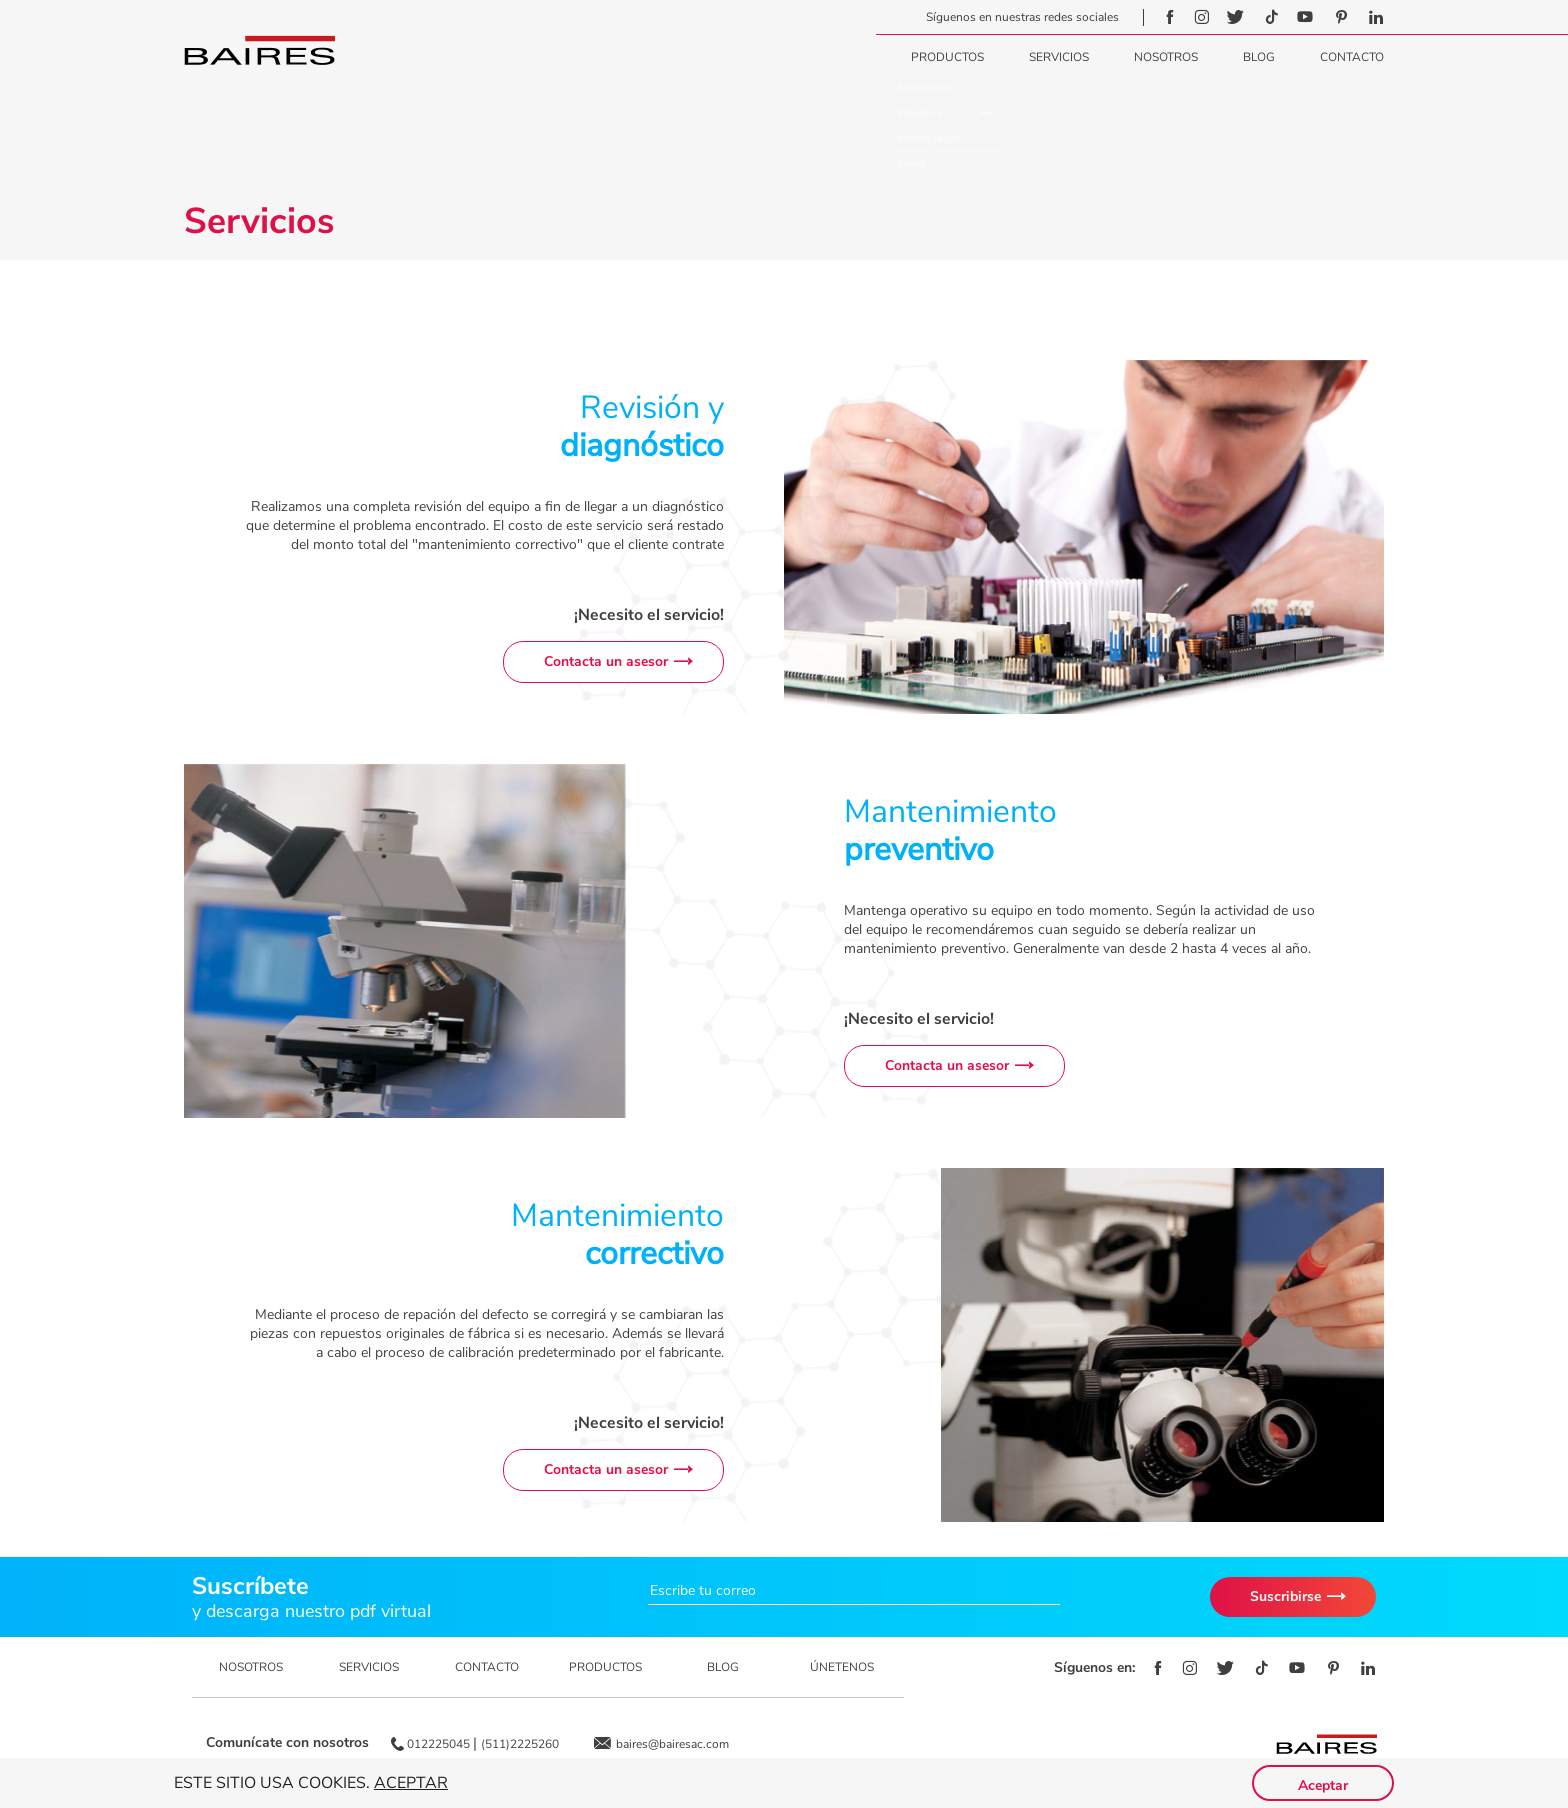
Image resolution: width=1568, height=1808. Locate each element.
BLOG (723, 1667)
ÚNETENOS (842, 1667)
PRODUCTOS (605, 1667)
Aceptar (411, 1783)
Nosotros (1166, 57)
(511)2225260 (520, 1744)
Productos (947, 57)
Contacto (1352, 57)
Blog (1259, 57)
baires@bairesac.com (672, 1744)
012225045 (440, 1744)
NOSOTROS (251, 1667)
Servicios (1059, 57)
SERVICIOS (369, 1667)
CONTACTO (487, 1667)
